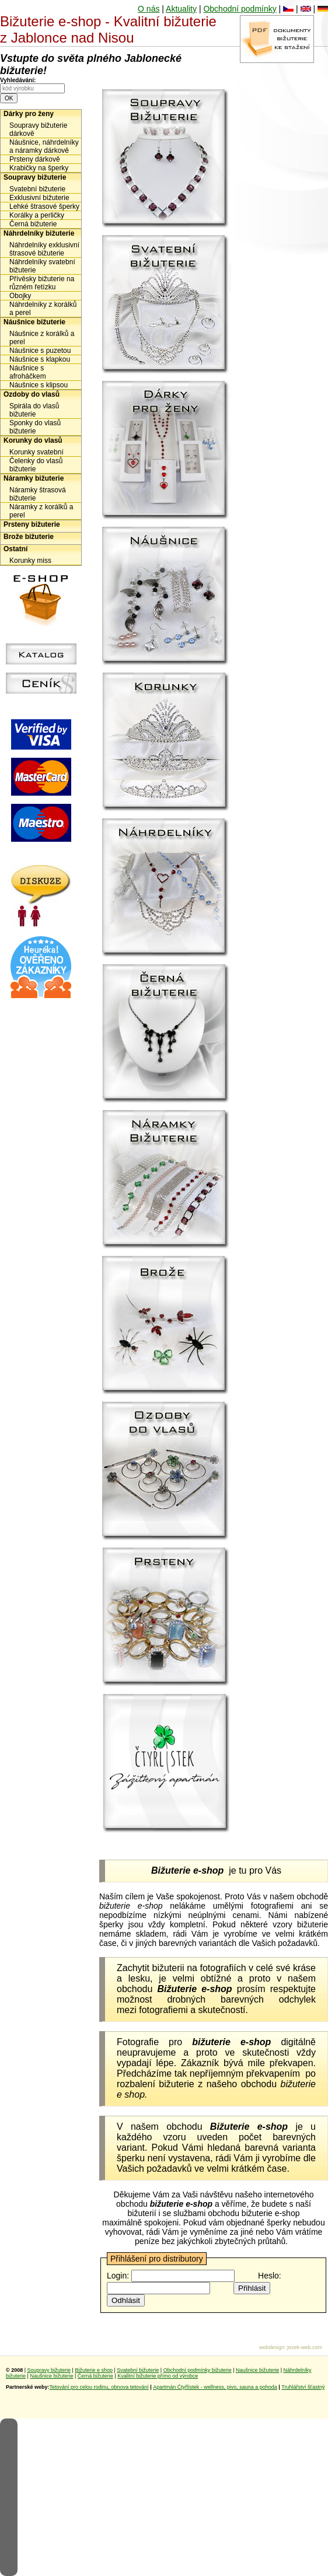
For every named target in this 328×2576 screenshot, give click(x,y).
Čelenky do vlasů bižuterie (35, 465)
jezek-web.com (304, 2347)
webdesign (271, 2347)
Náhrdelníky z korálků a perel (42, 308)
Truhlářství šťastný (302, 2387)
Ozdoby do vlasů (32, 394)
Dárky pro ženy (29, 114)
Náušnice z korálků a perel (41, 338)
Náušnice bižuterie (34, 322)
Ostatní (15, 549)
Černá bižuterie (33, 224)
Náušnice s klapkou (39, 359)
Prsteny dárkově (34, 159)
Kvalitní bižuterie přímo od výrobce (157, 2376)
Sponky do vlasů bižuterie (35, 427)
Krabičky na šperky (38, 168)
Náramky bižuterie (34, 478)
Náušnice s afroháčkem (27, 372)
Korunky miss (30, 560)
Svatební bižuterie (37, 189)
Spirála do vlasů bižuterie (34, 410)
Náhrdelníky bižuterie (39, 233)
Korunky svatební (36, 452)
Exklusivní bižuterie (39, 198)
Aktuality (181, 8)
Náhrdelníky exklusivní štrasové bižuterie (44, 249)
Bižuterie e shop (94, 2370)
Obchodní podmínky (239, 8)
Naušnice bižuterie (257, 2370)
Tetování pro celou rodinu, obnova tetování (99, 2387)
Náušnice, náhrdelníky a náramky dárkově (44, 146)
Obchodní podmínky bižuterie (197, 2370)
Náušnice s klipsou (38, 385)
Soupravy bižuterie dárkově (38, 129)
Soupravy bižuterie (35, 177)
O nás (148, 8)
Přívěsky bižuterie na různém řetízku (41, 283)
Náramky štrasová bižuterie (37, 494)
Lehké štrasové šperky (44, 206)
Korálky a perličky (36, 215)
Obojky (20, 296)
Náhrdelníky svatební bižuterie (42, 266)
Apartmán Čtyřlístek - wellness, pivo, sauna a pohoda (215, 2387)
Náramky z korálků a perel (41, 511)
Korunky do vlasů (33, 440)
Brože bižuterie (29, 537)
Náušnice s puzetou (40, 350)
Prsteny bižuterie (32, 524)
